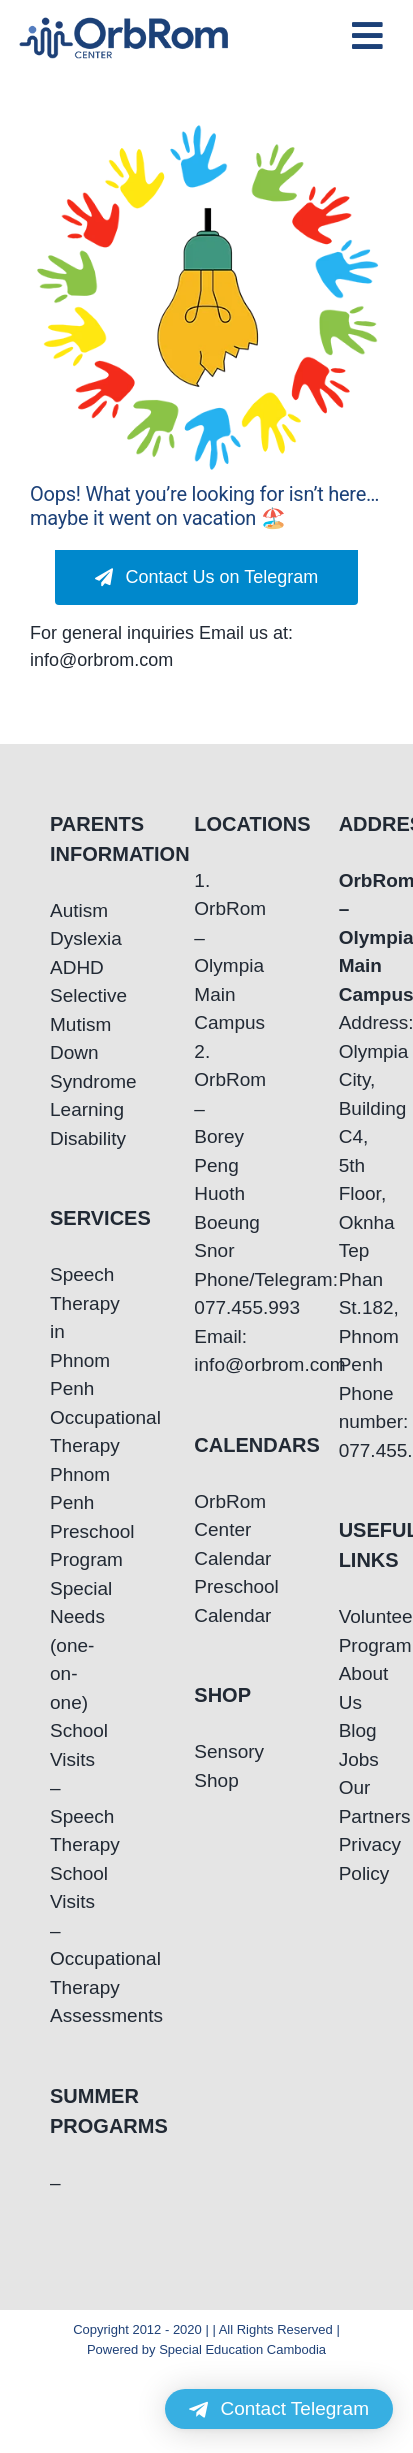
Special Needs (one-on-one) (62, 1645)
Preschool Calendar (206, 1601)
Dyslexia (62, 938)
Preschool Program (62, 1546)
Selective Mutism (62, 1010)
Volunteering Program (351, 1631)
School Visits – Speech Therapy (62, 1787)
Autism (62, 910)
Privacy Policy (351, 1859)
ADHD (62, 967)
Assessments (62, 2015)
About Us (351, 1688)
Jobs (351, 1759)
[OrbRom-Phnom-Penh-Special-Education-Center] (125, 23)
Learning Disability (62, 1124)
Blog (351, 1730)
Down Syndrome (62, 1067)
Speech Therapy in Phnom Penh (62, 1331)
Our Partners (351, 1802)
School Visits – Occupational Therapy (62, 1930)
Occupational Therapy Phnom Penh (62, 1460)
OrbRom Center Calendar (206, 1530)
